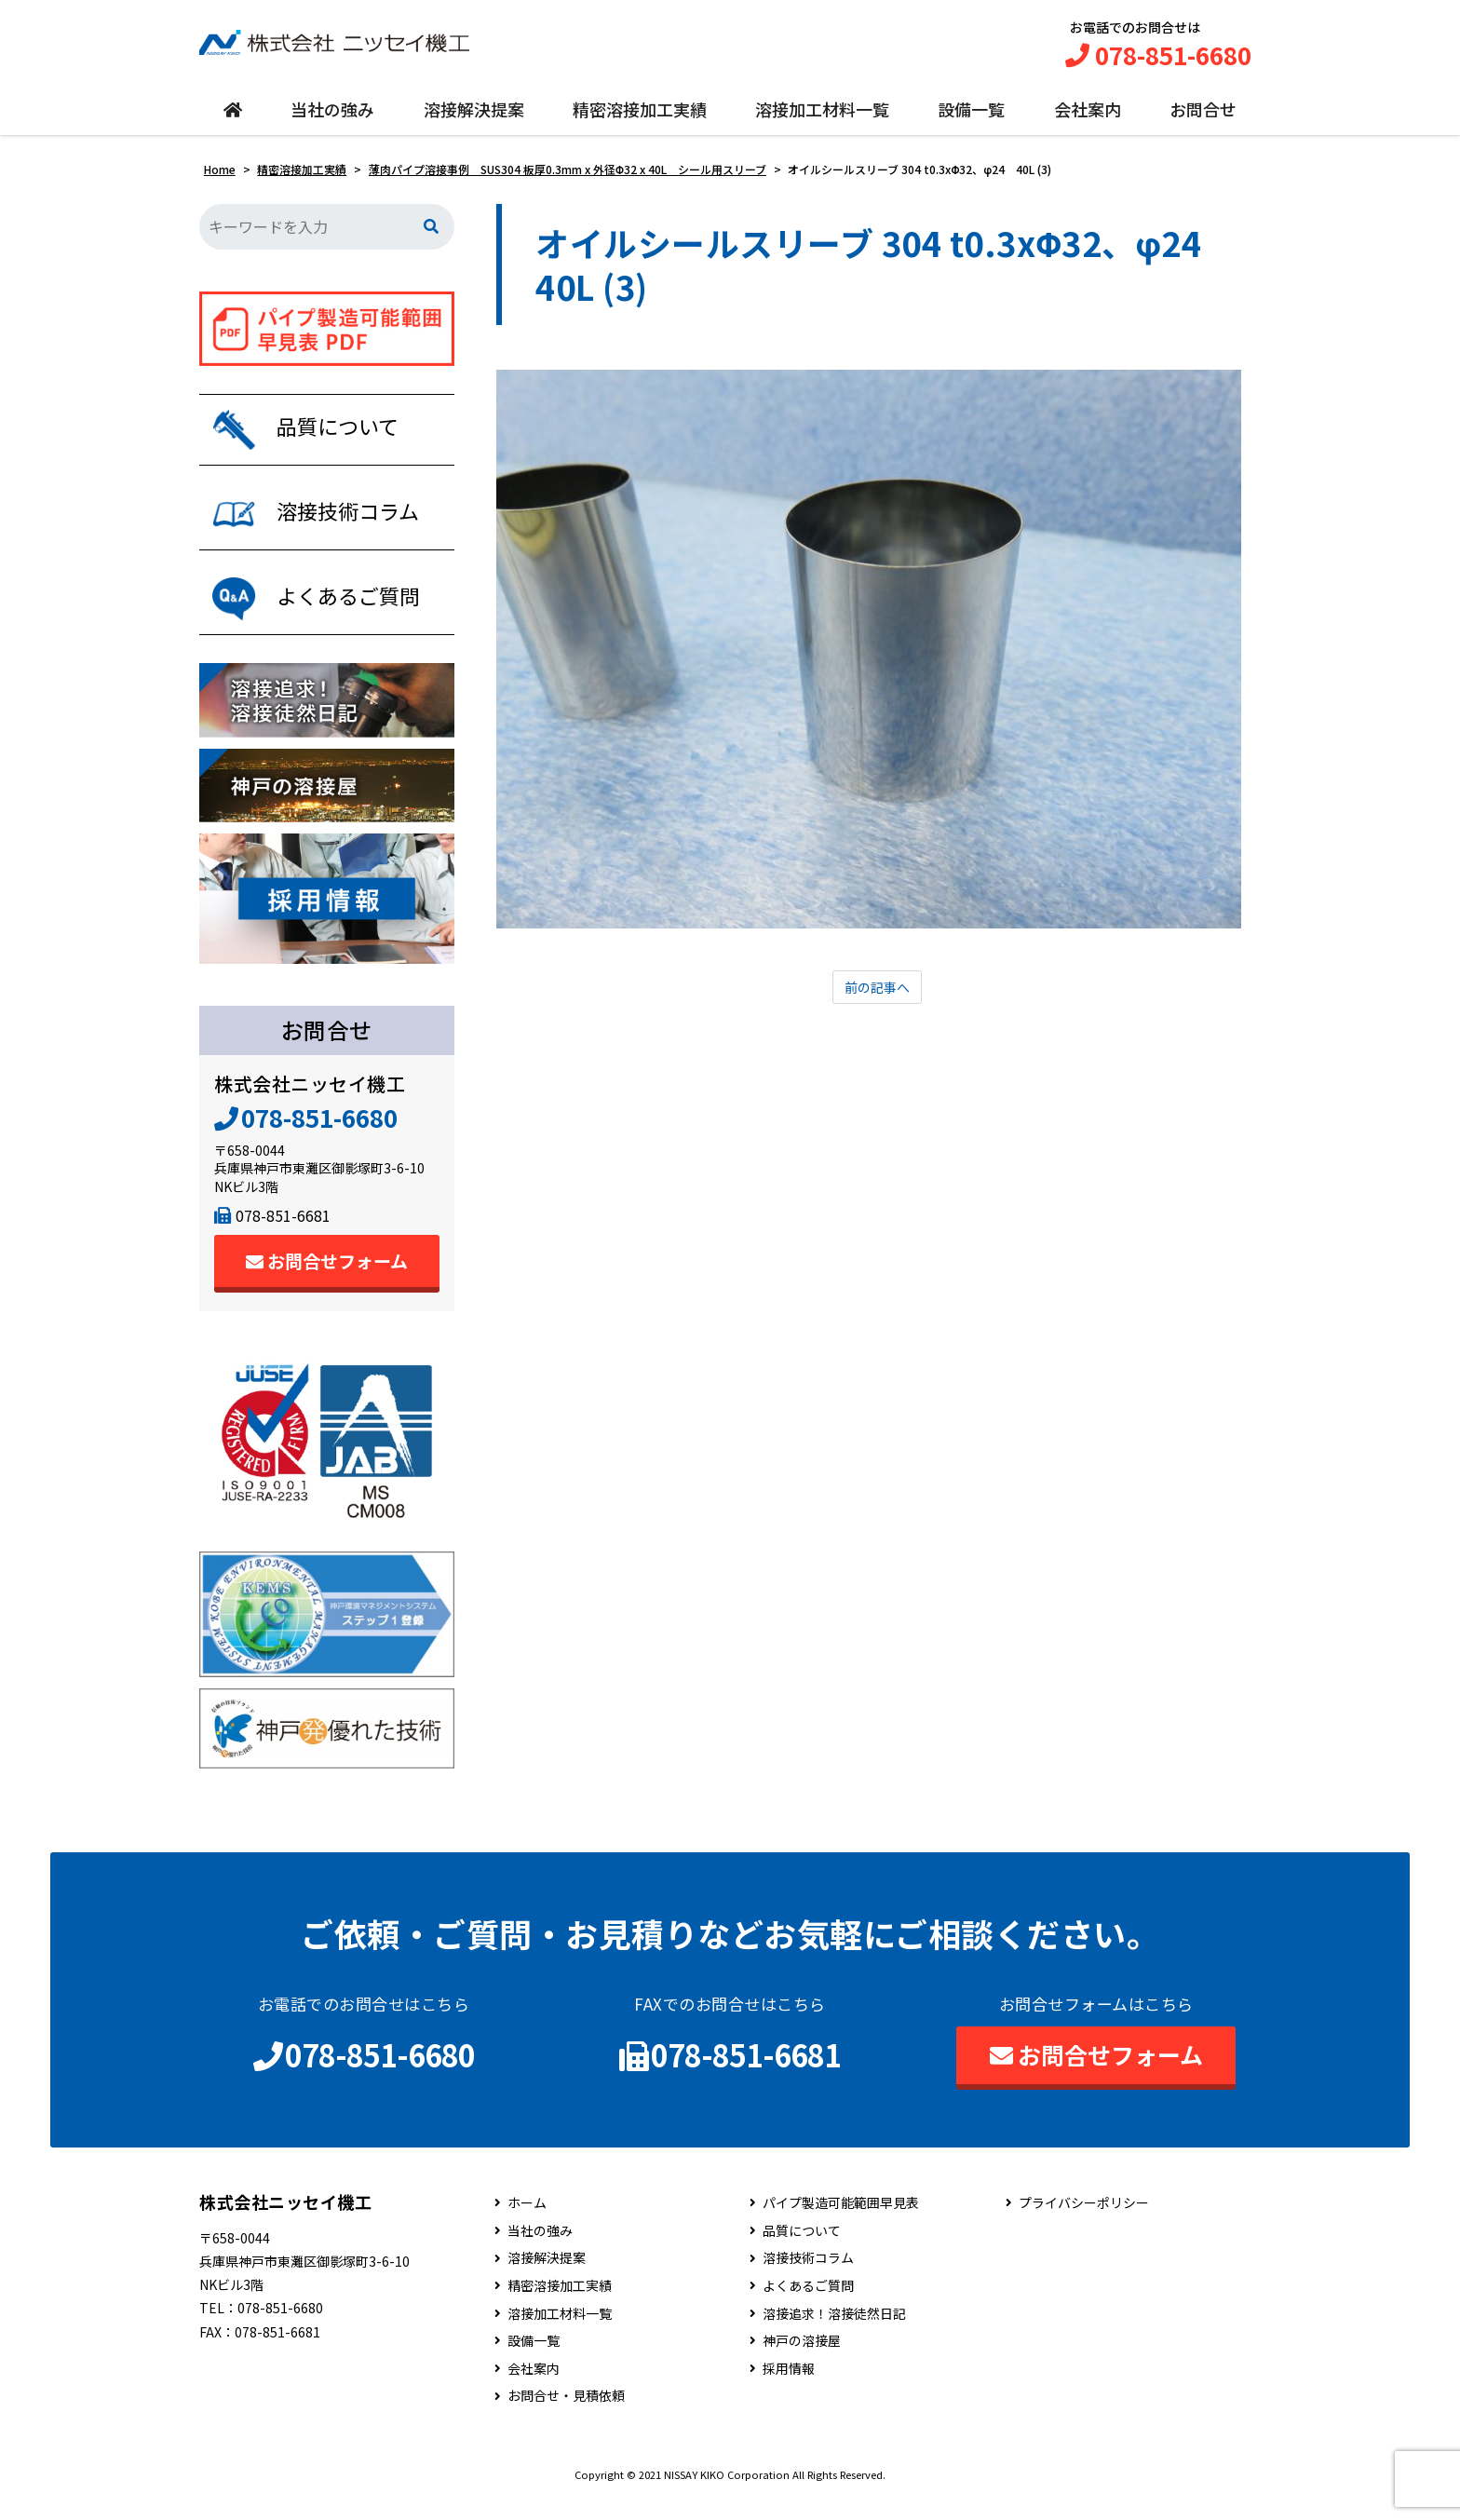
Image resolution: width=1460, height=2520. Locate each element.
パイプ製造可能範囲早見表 (841, 2224)
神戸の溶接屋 (802, 2362)
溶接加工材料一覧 (822, 118)
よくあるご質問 (808, 2307)
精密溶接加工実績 (640, 118)
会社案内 (1087, 118)
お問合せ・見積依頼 (566, 2417)
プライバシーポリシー (1084, 2224)
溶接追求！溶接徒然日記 (834, 2334)
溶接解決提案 (474, 118)
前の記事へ (877, 998)
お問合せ (1203, 118)
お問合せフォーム (327, 1281)
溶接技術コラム (808, 2279)
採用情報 (789, 2390)
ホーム (527, 2224)
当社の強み (332, 118)
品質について (802, 2252)
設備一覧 (971, 118)
